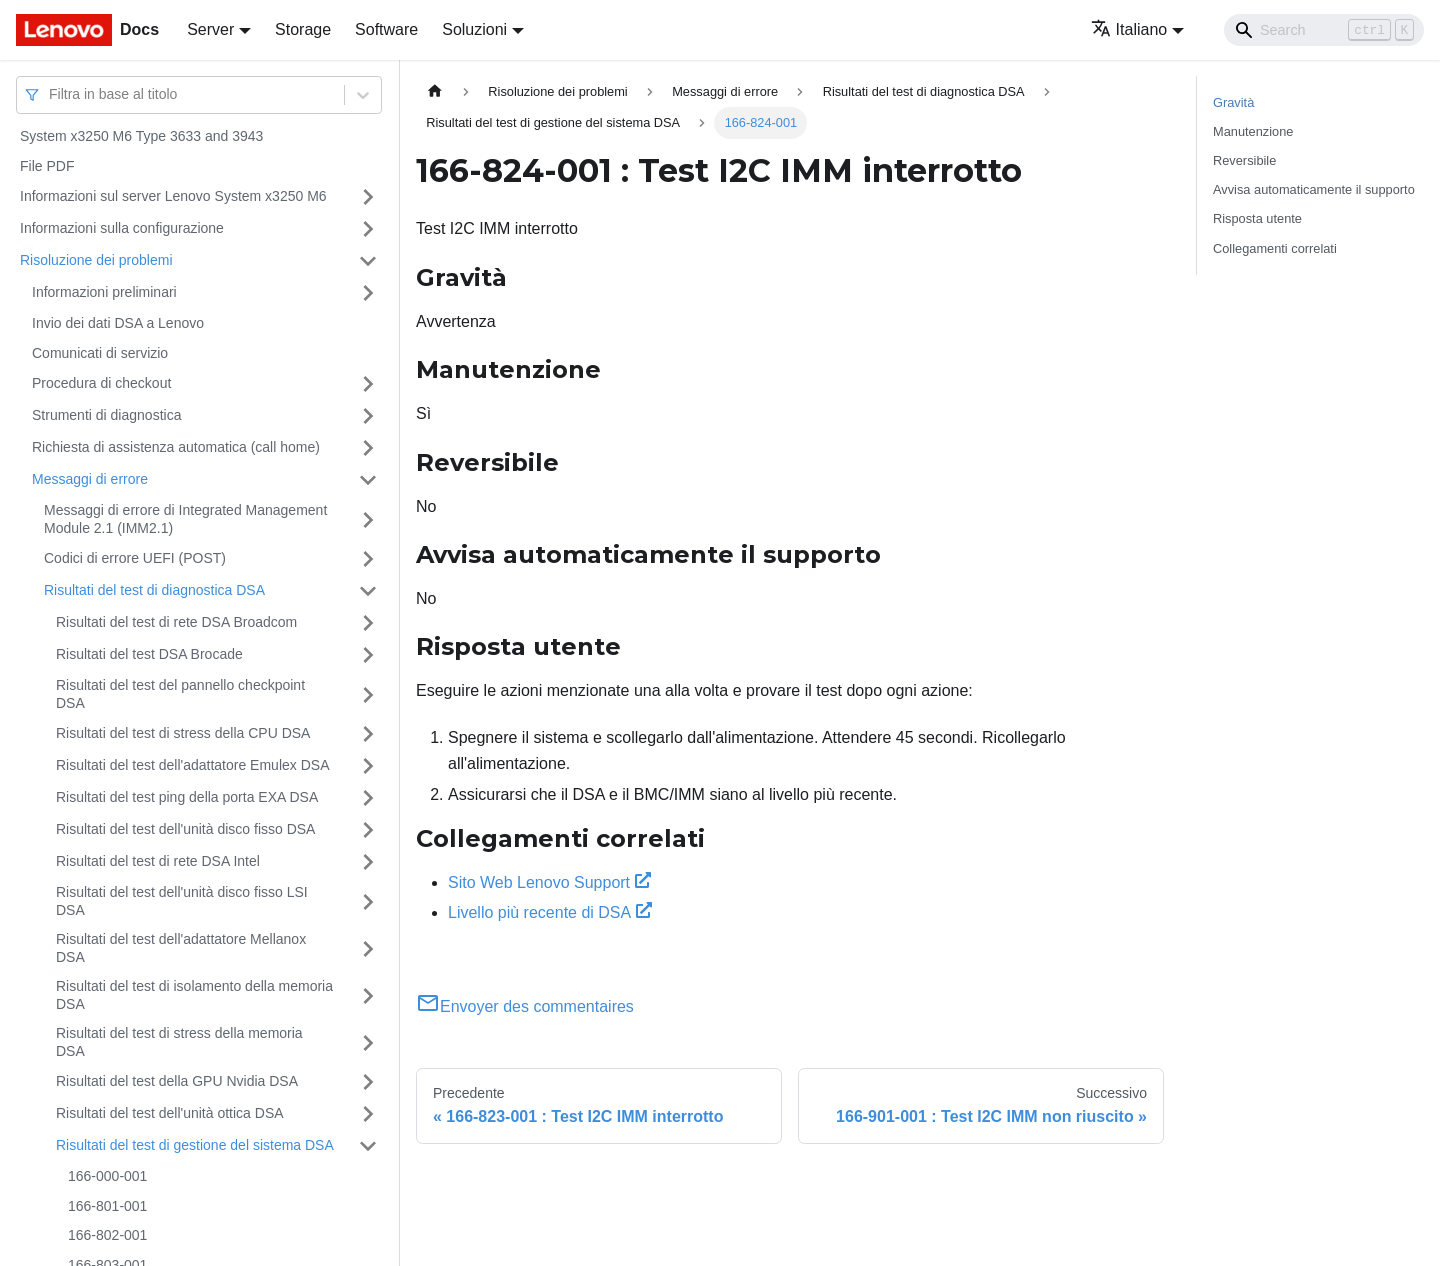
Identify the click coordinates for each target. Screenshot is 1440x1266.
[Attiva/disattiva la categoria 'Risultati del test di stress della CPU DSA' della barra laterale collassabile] (368, 734)
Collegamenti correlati (1275, 248)
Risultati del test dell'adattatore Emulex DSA (192, 765)
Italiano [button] (1129, 29)
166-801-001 (107, 1206)
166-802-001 (107, 1235)
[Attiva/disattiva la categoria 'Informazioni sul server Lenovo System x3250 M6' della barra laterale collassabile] (368, 197)
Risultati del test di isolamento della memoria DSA (194, 995)
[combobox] (51, 94)
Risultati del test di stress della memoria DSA (179, 1042)
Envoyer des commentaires (525, 1006)
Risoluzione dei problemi (96, 260)
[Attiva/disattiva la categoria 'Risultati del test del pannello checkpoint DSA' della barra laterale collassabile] (368, 694)
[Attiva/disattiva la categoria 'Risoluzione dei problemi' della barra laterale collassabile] (368, 261)
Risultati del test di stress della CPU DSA (183, 733)
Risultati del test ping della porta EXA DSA (187, 797)
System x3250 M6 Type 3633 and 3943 (141, 136)
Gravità (1233, 102)
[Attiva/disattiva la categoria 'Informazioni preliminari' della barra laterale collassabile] (368, 293)
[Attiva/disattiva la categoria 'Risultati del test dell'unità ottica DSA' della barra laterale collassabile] (368, 1114)
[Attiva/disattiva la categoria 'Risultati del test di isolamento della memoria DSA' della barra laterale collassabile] (368, 995)
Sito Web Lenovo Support (549, 882)
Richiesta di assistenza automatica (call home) (176, 447)
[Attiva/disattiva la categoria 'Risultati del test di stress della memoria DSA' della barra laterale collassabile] (368, 1042)
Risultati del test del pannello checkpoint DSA (180, 694)
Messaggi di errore (90, 479)
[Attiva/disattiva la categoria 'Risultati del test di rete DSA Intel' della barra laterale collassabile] (368, 862)
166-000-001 (107, 1176)
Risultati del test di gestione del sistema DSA (195, 1145)
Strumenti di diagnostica (106, 415)
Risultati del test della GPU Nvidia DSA (177, 1081)
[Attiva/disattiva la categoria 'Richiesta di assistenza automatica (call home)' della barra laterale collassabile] (368, 448)
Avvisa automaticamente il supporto (1314, 189)
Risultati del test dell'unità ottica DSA (170, 1113)
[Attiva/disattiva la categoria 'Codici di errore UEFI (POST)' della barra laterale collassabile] (368, 559)
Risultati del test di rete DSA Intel (158, 861)
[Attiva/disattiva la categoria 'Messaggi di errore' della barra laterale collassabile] (368, 480)
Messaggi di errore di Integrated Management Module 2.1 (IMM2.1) (185, 519)
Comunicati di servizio (100, 353)
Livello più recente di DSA (550, 912)
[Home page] (435, 91)
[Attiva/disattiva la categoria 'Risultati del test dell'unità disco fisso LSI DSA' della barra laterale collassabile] (368, 901)
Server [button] (210, 29)
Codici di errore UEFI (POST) (135, 558)
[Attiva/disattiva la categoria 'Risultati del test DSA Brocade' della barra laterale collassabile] (368, 655)
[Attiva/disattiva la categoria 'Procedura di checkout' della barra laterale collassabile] (368, 384)
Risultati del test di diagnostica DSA (154, 590)
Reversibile (1244, 160)
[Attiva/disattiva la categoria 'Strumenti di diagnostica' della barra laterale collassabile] (368, 416)
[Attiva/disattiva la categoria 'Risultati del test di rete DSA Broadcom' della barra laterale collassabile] (368, 623)
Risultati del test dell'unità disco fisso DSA (185, 829)
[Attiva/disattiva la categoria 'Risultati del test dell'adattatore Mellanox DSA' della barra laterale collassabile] (368, 948)
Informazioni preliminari (104, 292)
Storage (303, 29)
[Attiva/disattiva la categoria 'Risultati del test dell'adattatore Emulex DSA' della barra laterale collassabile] (368, 766)
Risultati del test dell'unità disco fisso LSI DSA (182, 901)
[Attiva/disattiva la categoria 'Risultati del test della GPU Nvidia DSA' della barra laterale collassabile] (368, 1082)
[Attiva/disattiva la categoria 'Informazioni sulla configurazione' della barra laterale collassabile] (368, 229)
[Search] (1324, 30)
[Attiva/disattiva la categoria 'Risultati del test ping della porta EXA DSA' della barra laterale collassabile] (368, 798)
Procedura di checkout (101, 383)
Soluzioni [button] (474, 29)
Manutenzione (1253, 131)
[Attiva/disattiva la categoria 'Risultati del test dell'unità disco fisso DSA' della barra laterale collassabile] (368, 830)
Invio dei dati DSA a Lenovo (118, 323)
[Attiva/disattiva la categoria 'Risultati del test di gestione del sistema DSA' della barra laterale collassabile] (368, 1146)
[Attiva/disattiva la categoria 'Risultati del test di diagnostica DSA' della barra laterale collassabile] (368, 591)
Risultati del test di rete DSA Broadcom (176, 622)
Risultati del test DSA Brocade (149, 654)
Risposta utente (1257, 218)
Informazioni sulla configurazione (122, 228)
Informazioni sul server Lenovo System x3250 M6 (173, 196)
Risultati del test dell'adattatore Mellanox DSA (181, 948)
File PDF (47, 166)
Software (386, 29)
